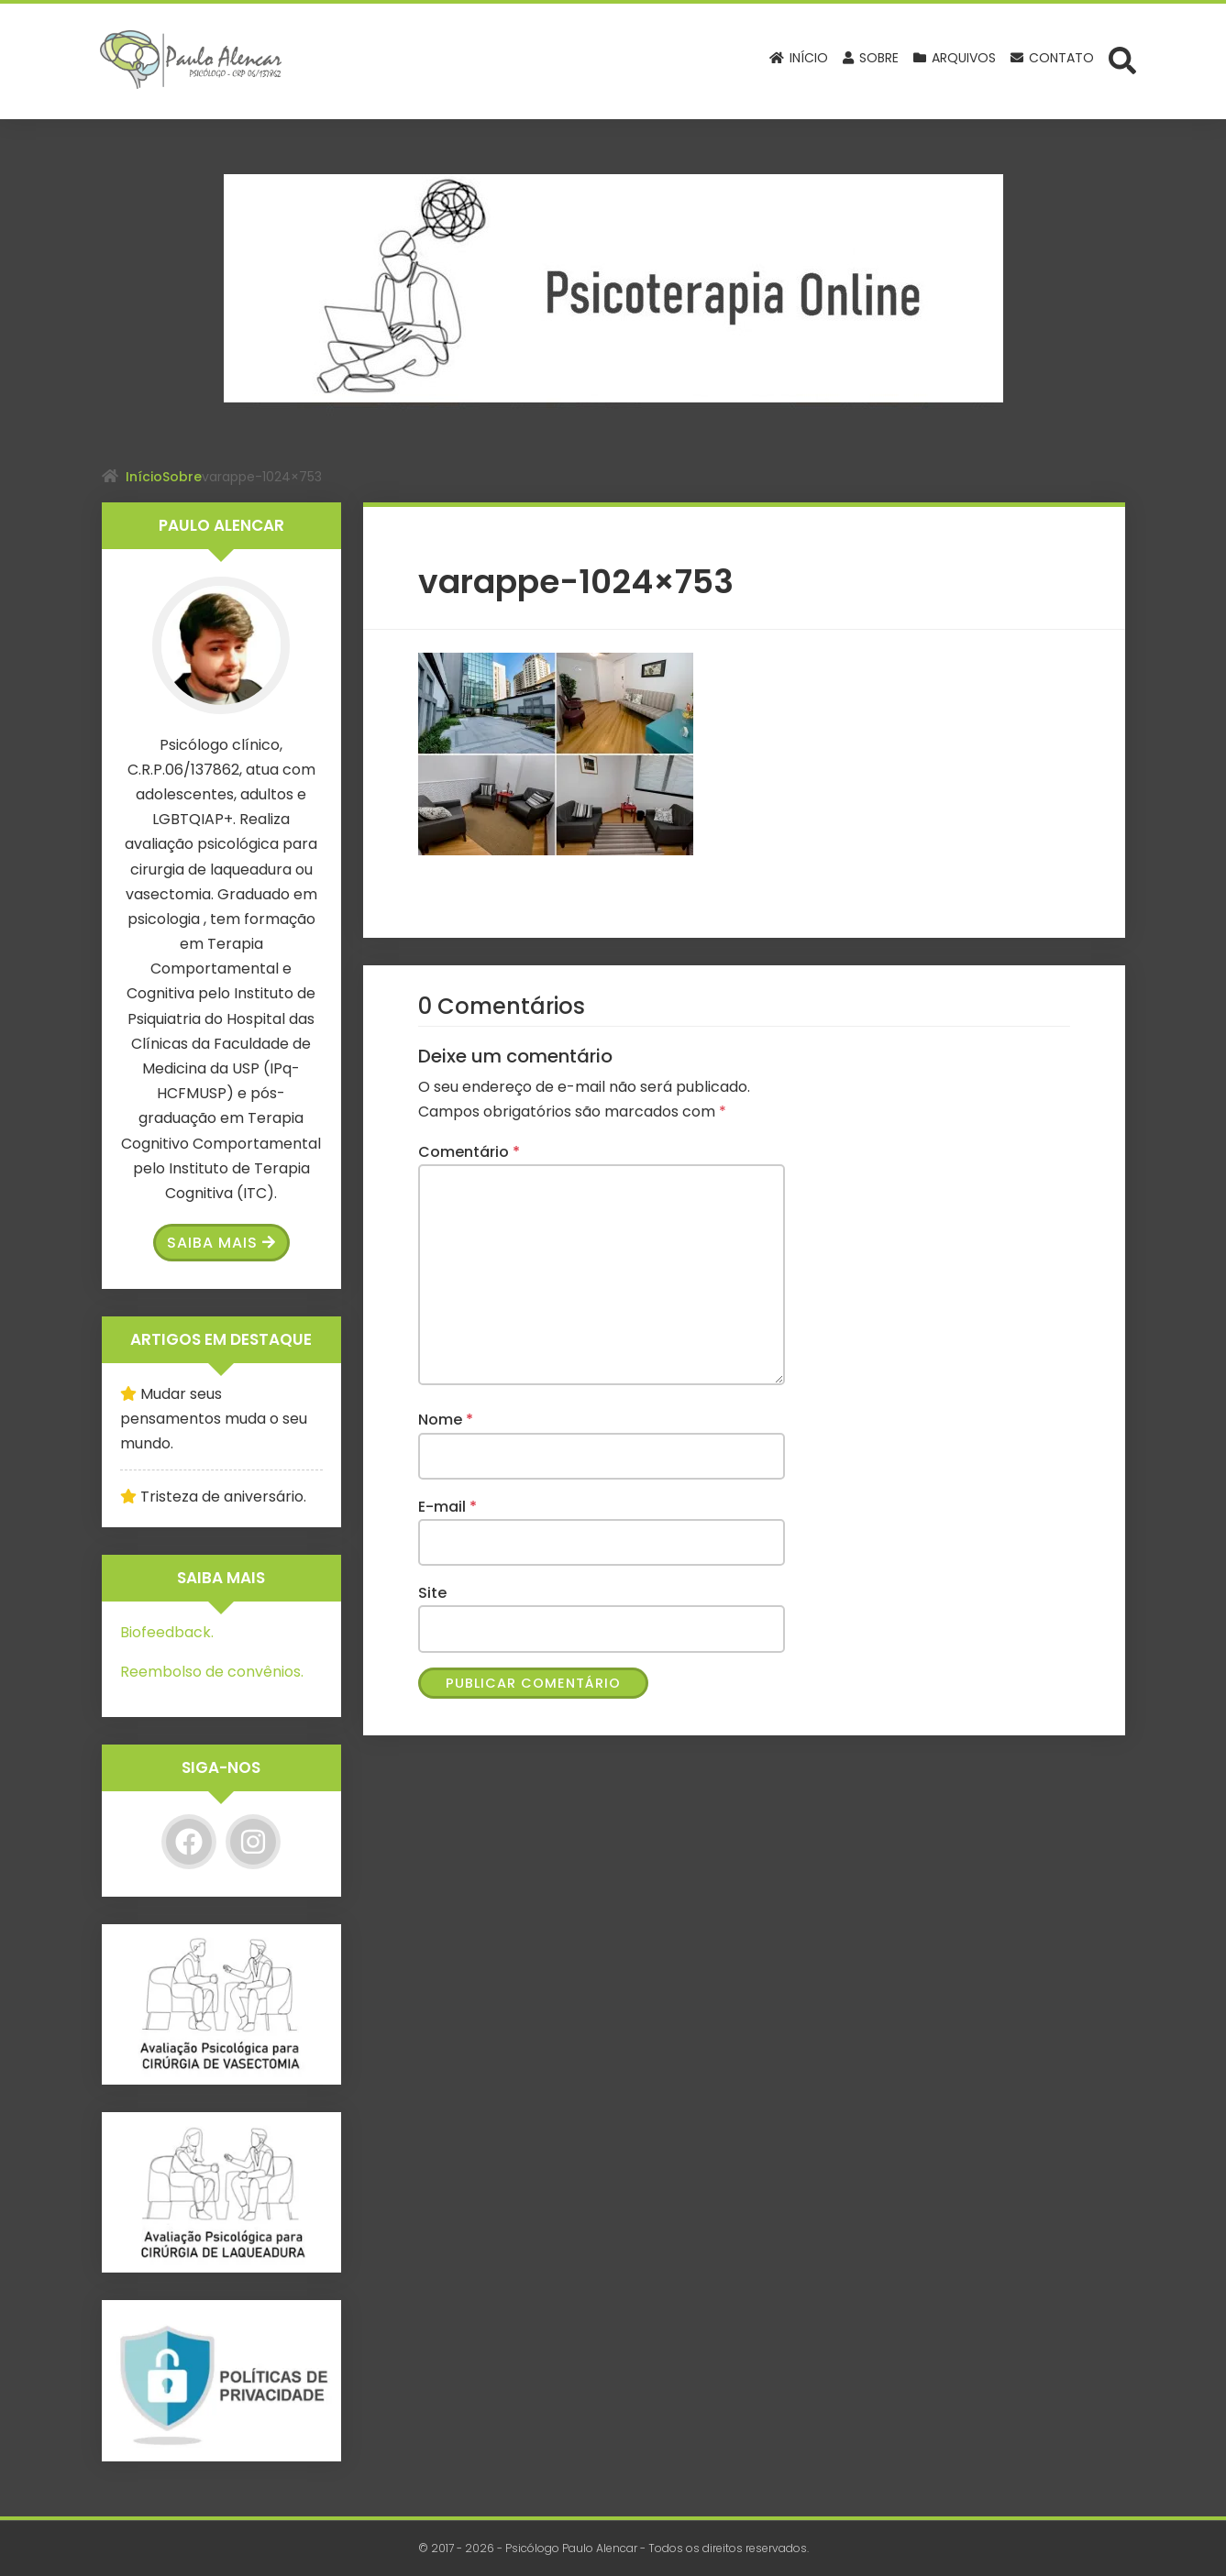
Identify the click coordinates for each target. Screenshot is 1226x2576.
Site (432, 1592)
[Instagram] (253, 1842)
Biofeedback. (167, 1632)
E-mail (447, 1506)
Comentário (469, 1151)
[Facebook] (189, 1842)
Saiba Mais (221, 1242)
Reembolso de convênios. (212, 1671)
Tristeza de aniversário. (223, 1496)
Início (144, 477)
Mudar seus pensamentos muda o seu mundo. (213, 1418)
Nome (445, 1419)
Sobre (182, 477)
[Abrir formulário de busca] (1122, 59)
